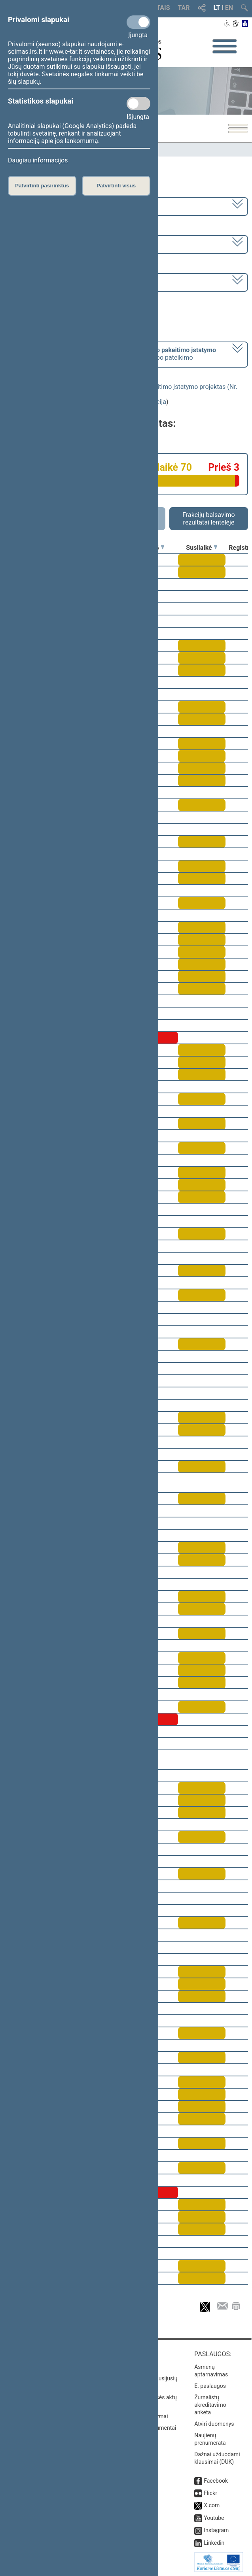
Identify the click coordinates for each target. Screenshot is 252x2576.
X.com (212, 2505)
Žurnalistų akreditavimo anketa (210, 2405)
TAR (184, 7)
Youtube (214, 2518)
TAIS (163, 7)
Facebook (216, 2481)
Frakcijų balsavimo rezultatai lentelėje (208, 518)
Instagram (216, 2530)
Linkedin (214, 2543)
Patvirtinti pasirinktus (42, 186)
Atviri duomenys (214, 2424)
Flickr (210, 2493)
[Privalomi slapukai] (138, 22)
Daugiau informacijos (38, 160)
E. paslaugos (210, 2386)
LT (217, 7)
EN (229, 7)
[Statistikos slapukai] (138, 103)
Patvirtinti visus (116, 186)
